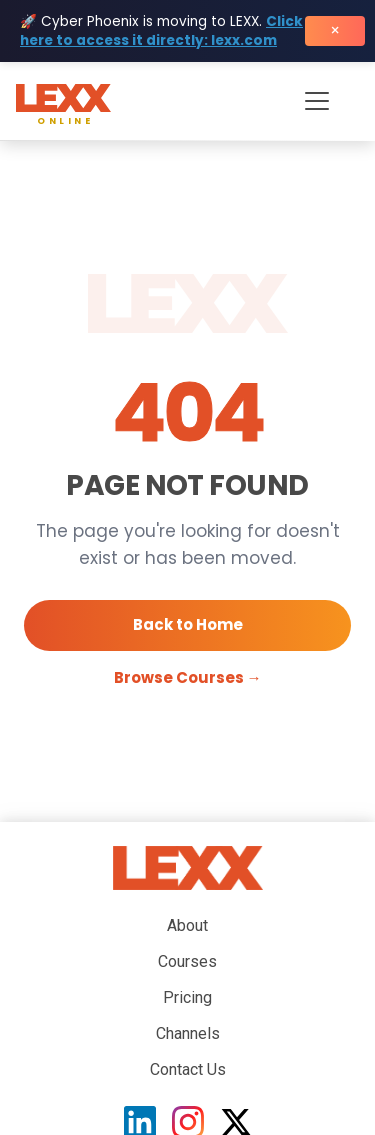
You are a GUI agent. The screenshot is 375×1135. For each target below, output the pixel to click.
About (187, 925)
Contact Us (188, 1069)
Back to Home (188, 624)
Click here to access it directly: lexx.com (161, 31)
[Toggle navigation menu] (317, 101)
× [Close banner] (335, 30)
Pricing (187, 997)
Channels (188, 1033)
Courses (187, 961)
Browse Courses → (188, 677)
